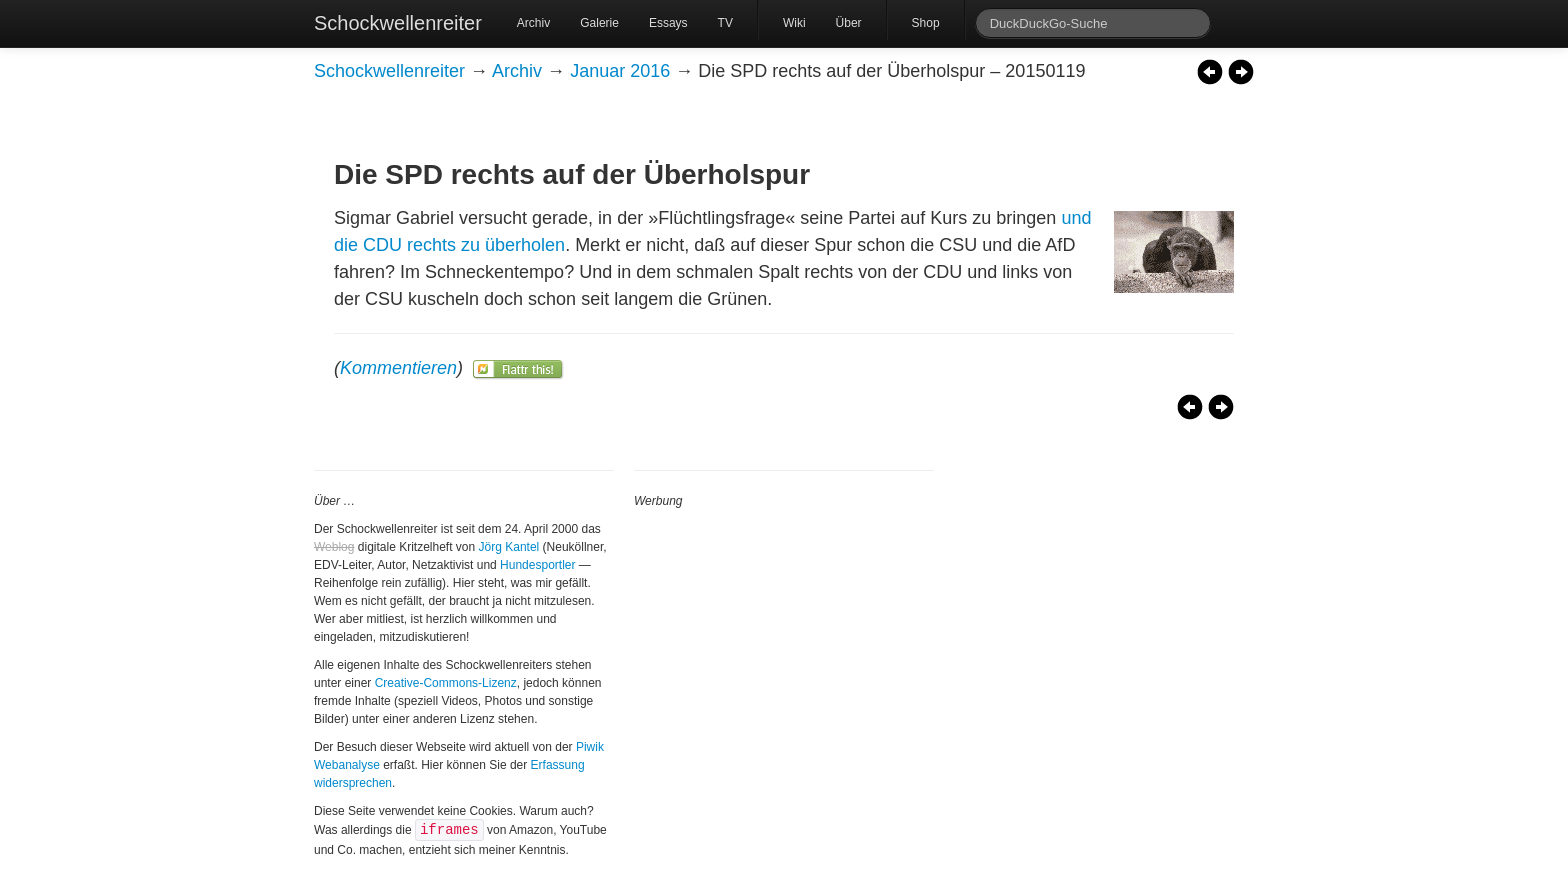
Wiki (794, 23)
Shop (926, 23)
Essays (668, 23)
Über (849, 23)
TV (725, 23)
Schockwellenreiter (398, 23)
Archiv (533, 23)
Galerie (599, 23)
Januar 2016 (620, 71)
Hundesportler (537, 565)
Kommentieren (398, 368)
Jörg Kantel (509, 547)
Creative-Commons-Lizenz (446, 683)
